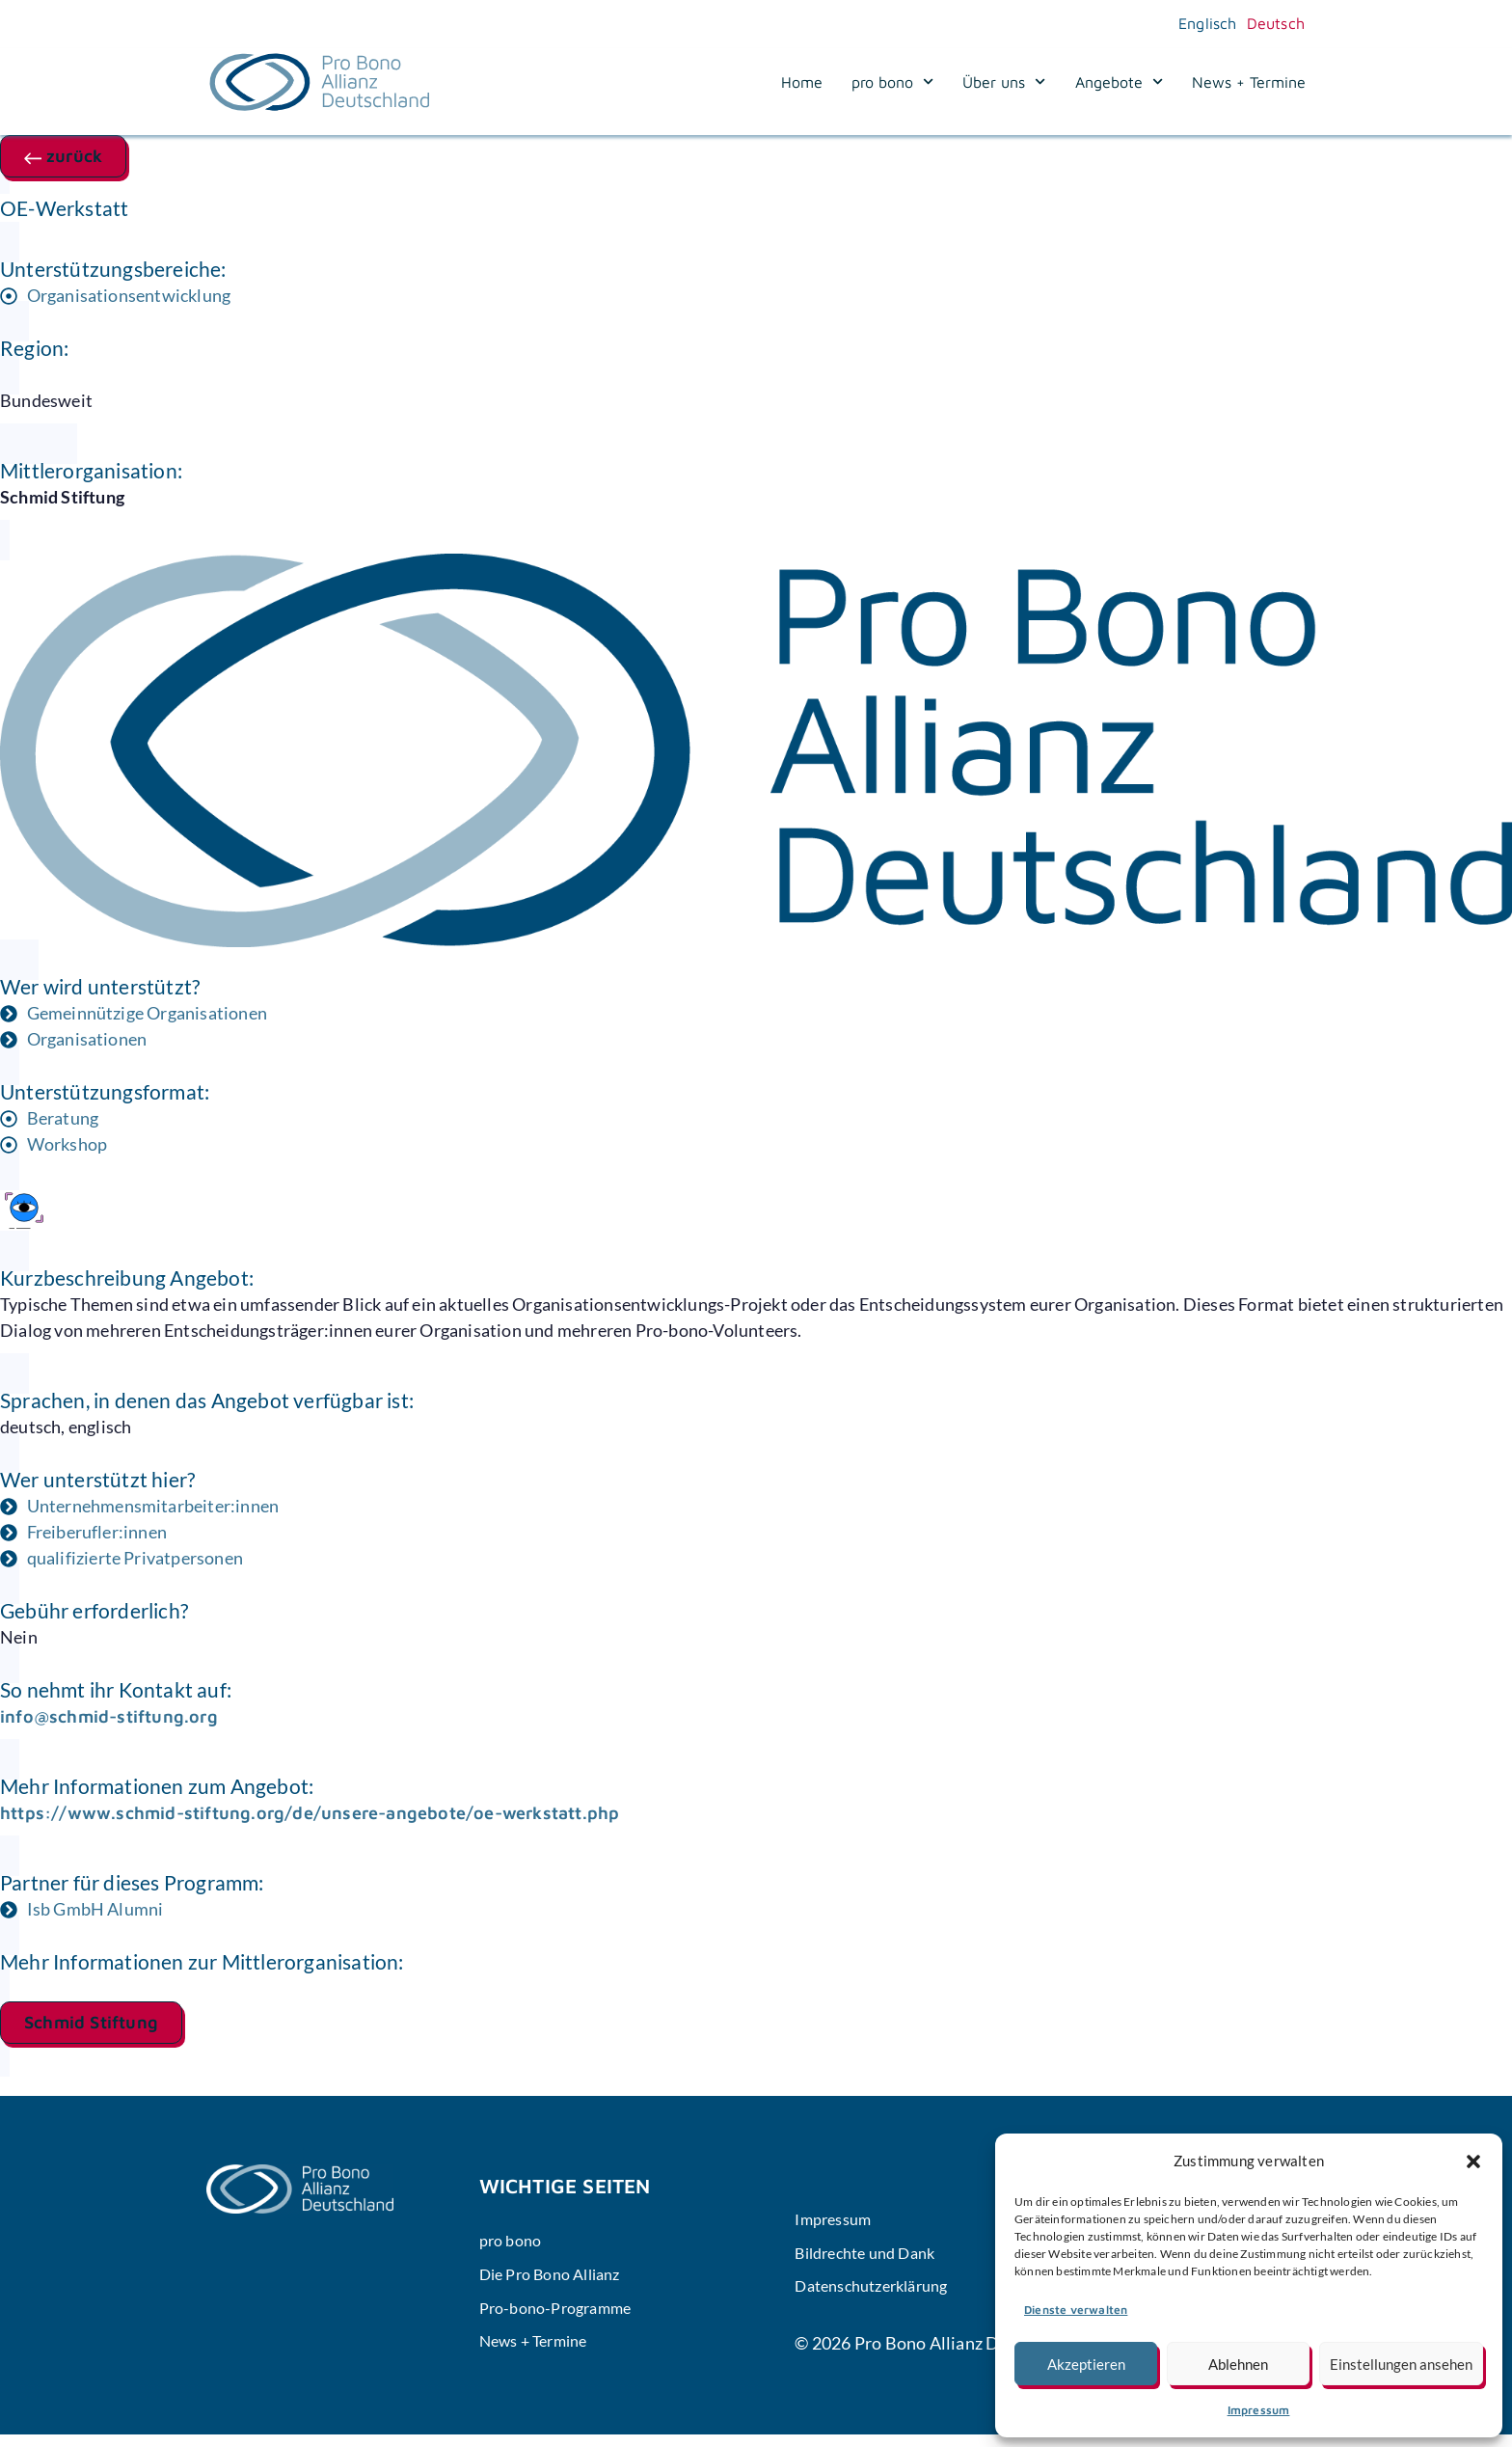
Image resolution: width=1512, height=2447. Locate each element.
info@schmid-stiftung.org (109, 1716)
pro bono (892, 82)
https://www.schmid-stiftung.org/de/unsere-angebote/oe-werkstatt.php (309, 1813)
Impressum (1259, 2410)
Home (802, 82)
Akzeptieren (1086, 2364)
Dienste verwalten (1075, 2309)
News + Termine (1249, 82)
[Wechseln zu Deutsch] (1271, 23)
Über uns (1003, 82)
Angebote (1119, 82)
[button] (1473, 2161)
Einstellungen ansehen (1401, 2364)
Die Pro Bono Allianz (558, 2279)
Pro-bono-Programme (564, 2315)
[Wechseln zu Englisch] (1203, 23)
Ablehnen (1238, 2364)
